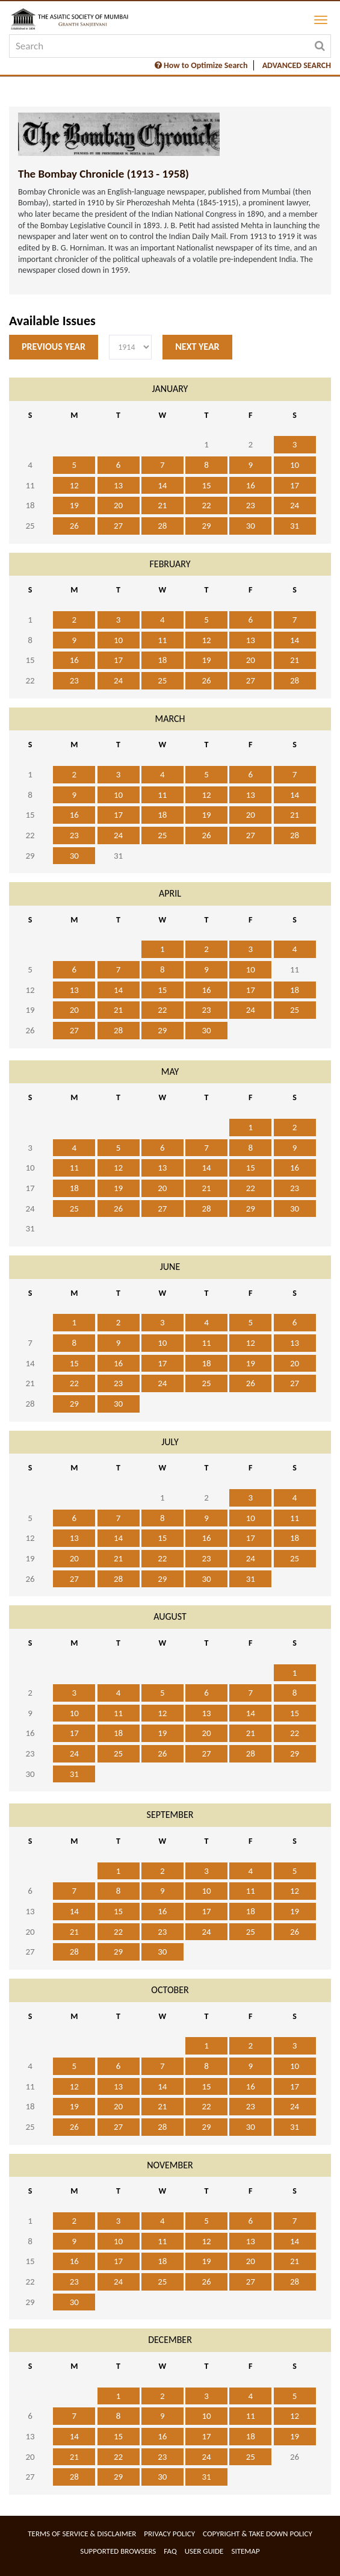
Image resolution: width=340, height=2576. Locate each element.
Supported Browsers (118, 2551)
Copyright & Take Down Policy (257, 2533)
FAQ (170, 2551)
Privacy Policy (169, 2533)
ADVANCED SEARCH (296, 65)
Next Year (197, 346)
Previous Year (53, 346)
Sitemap (245, 2551)
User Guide (204, 2551)
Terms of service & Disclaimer (82, 2533)
